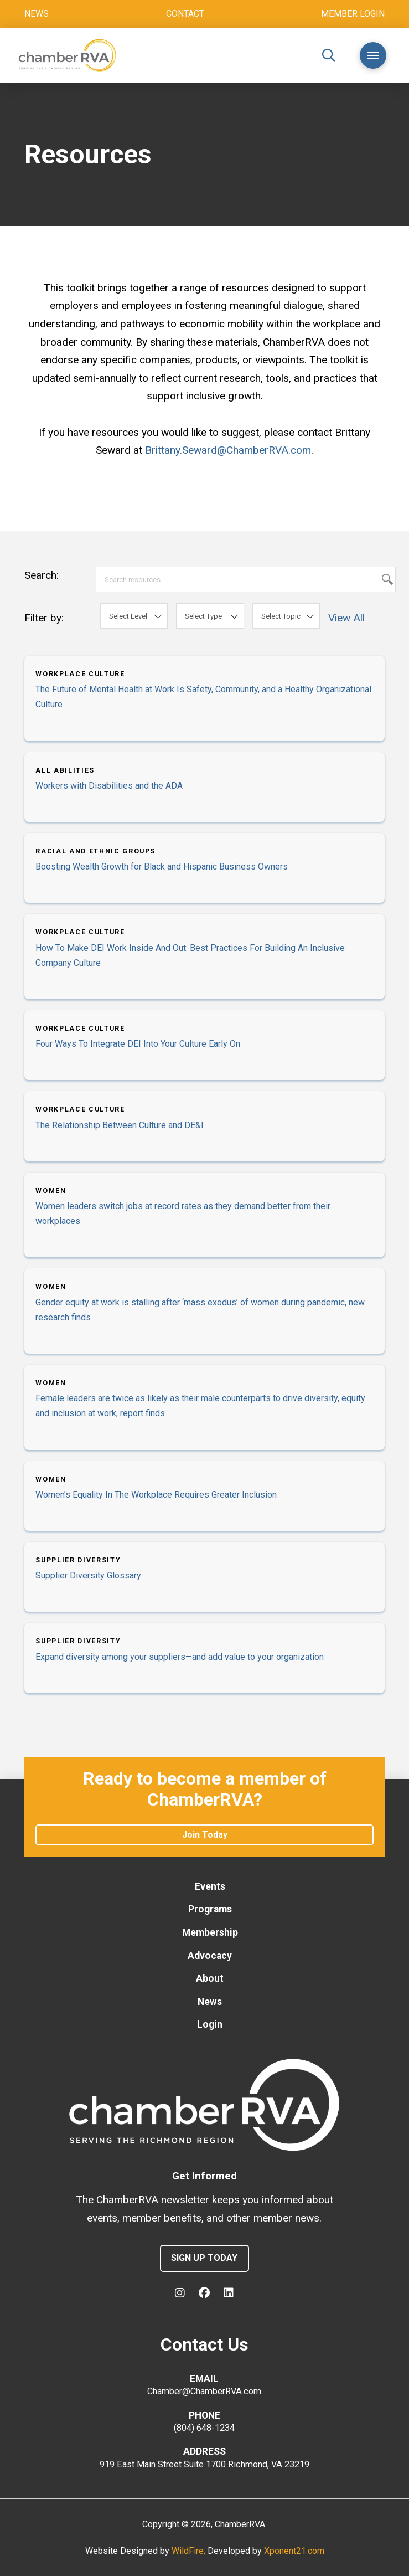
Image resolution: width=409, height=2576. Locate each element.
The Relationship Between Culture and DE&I (119, 1125)
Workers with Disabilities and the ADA (109, 785)
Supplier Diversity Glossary (88, 1575)
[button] (328, 55)
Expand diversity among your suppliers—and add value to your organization (179, 1657)
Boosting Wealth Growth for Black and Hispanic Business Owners (161, 866)
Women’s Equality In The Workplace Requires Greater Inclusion (156, 1494)
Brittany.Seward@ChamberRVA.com (228, 450)
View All (346, 617)
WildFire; (190, 2551)
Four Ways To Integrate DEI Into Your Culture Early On (137, 1043)
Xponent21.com (294, 2551)
